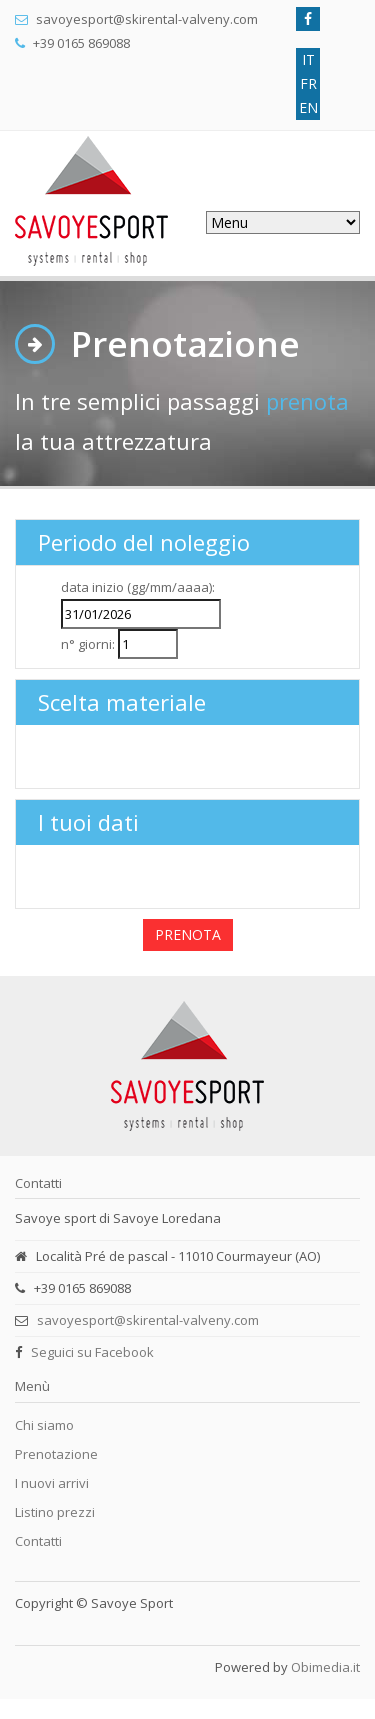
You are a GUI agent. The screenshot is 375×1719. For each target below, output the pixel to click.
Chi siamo (44, 1425)
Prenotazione (56, 1454)
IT (308, 59)
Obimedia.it (325, 1667)
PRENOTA (188, 934)
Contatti (38, 1541)
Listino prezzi (55, 1512)
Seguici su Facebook (92, 1352)
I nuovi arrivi (52, 1483)
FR (308, 83)
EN (308, 107)
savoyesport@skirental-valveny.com (148, 1320)
